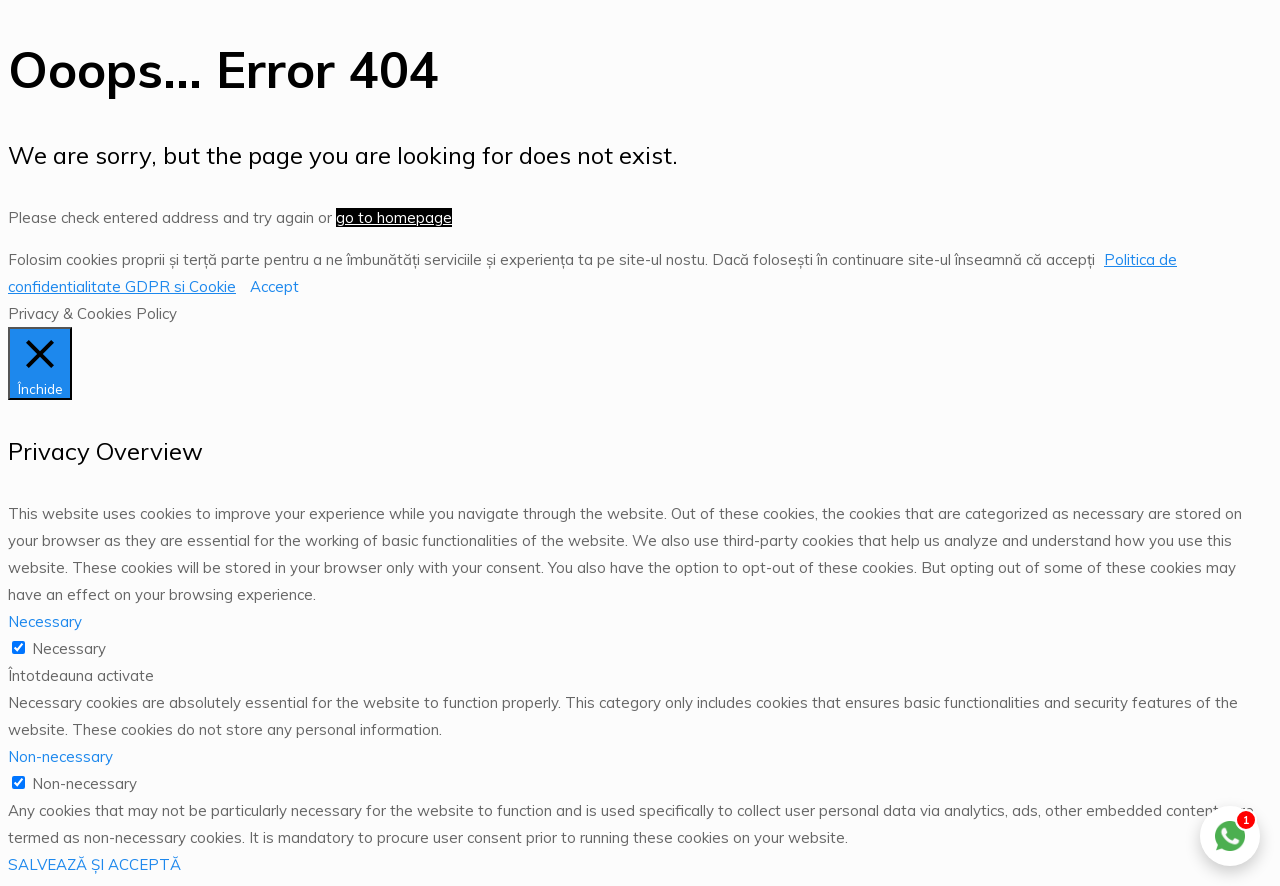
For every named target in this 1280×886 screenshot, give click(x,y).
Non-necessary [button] (60, 756)
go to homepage (394, 217)
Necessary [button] (45, 621)
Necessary (69, 648)
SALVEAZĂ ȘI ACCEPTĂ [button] (94, 864)
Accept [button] (274, 286)
